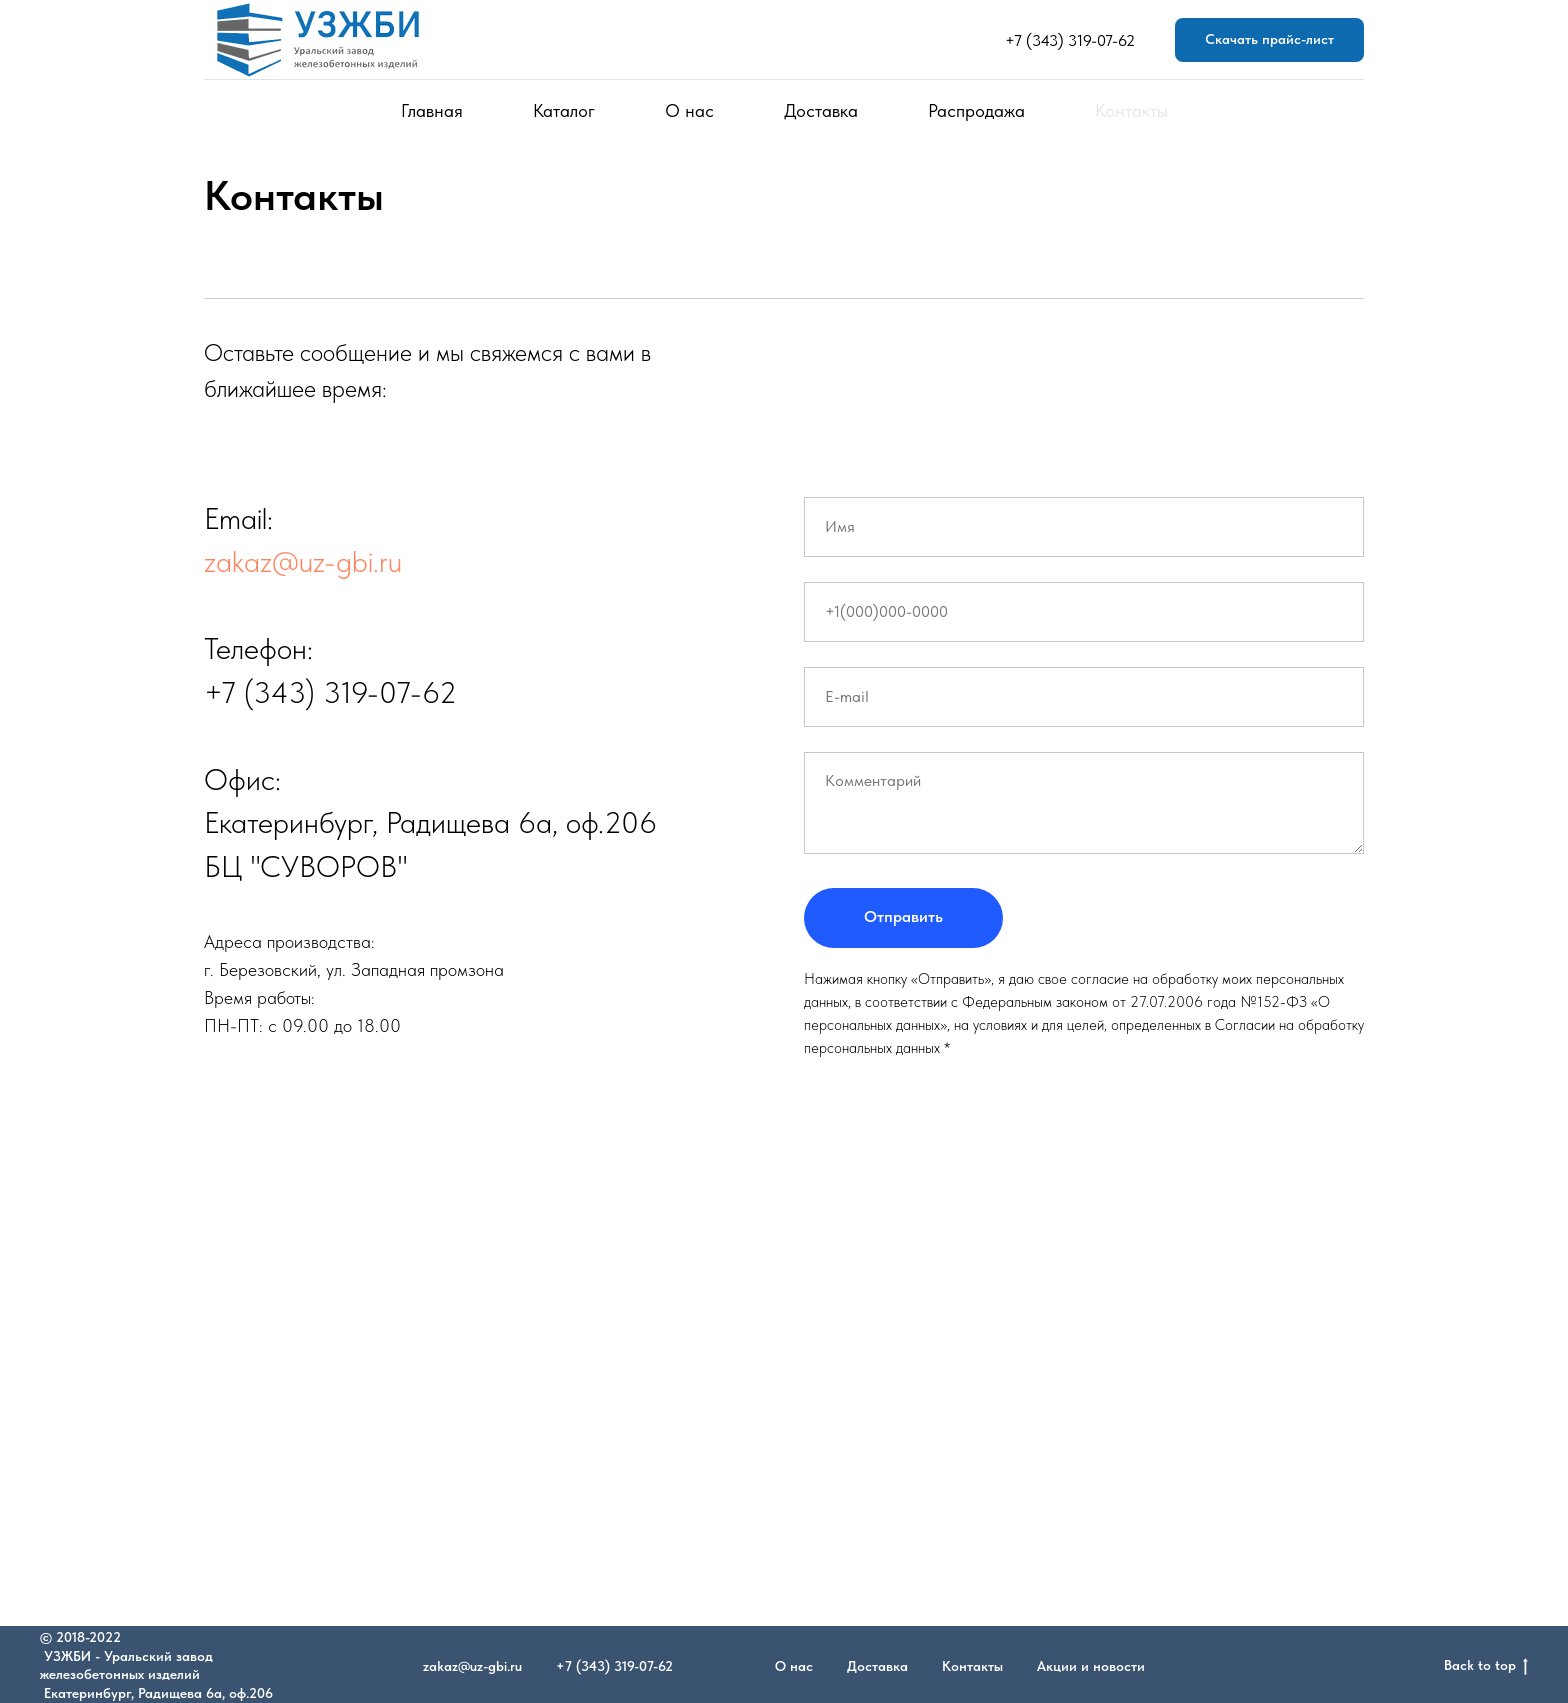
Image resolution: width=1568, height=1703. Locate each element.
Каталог (564, 110)
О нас (689, 110)
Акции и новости (1091, 1666)
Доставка (821, 110)
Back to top (1486, 1666)
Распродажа (976, 110)
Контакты (1131, 110)
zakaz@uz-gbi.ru (303, 561)
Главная (432, 110)
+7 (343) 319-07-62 (1070, 40)
